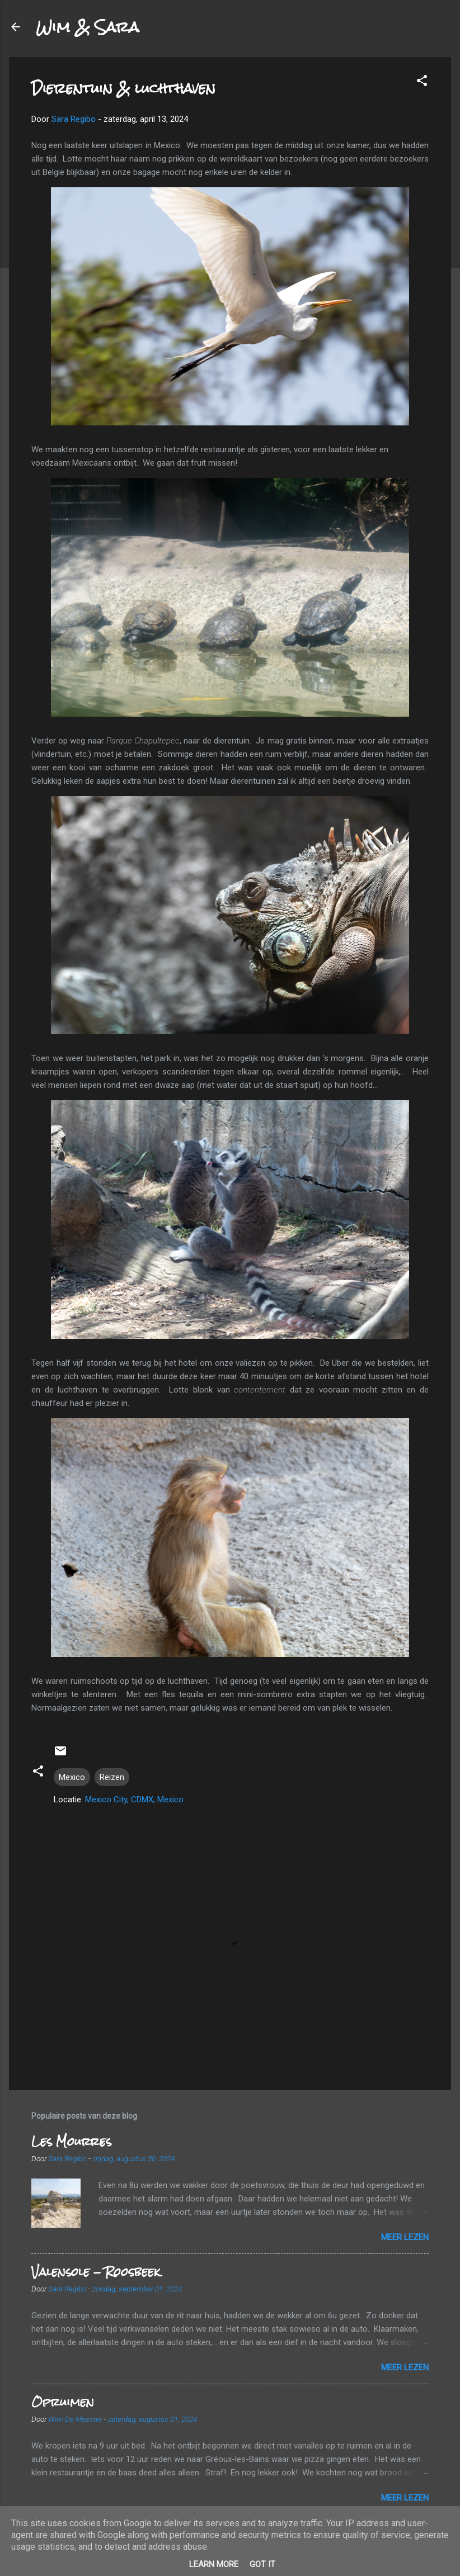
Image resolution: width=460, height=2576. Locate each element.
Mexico (72, 1777)
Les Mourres (71, 2141)
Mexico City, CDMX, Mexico (134, 1799)
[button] (422, 82)
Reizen (112, 1777)
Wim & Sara (87, 26)
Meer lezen (405, 2237)
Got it (262, 2564)
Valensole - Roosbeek (95, 2272)
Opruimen (62, 2402)
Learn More (213, 2564)
